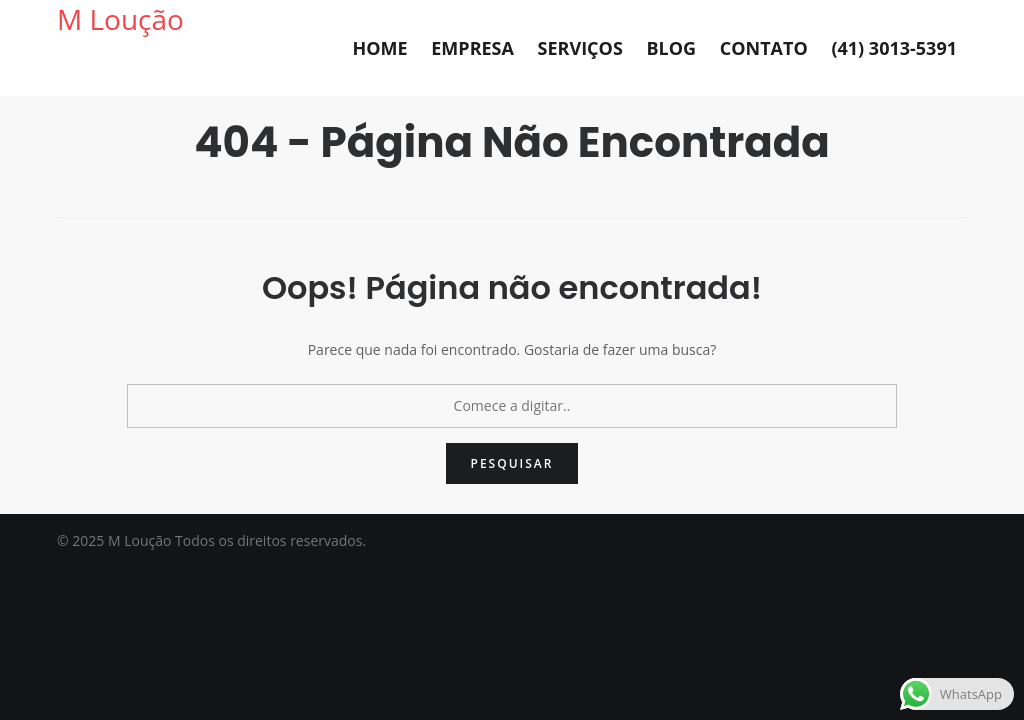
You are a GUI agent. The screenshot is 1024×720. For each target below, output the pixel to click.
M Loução (120, 19)
